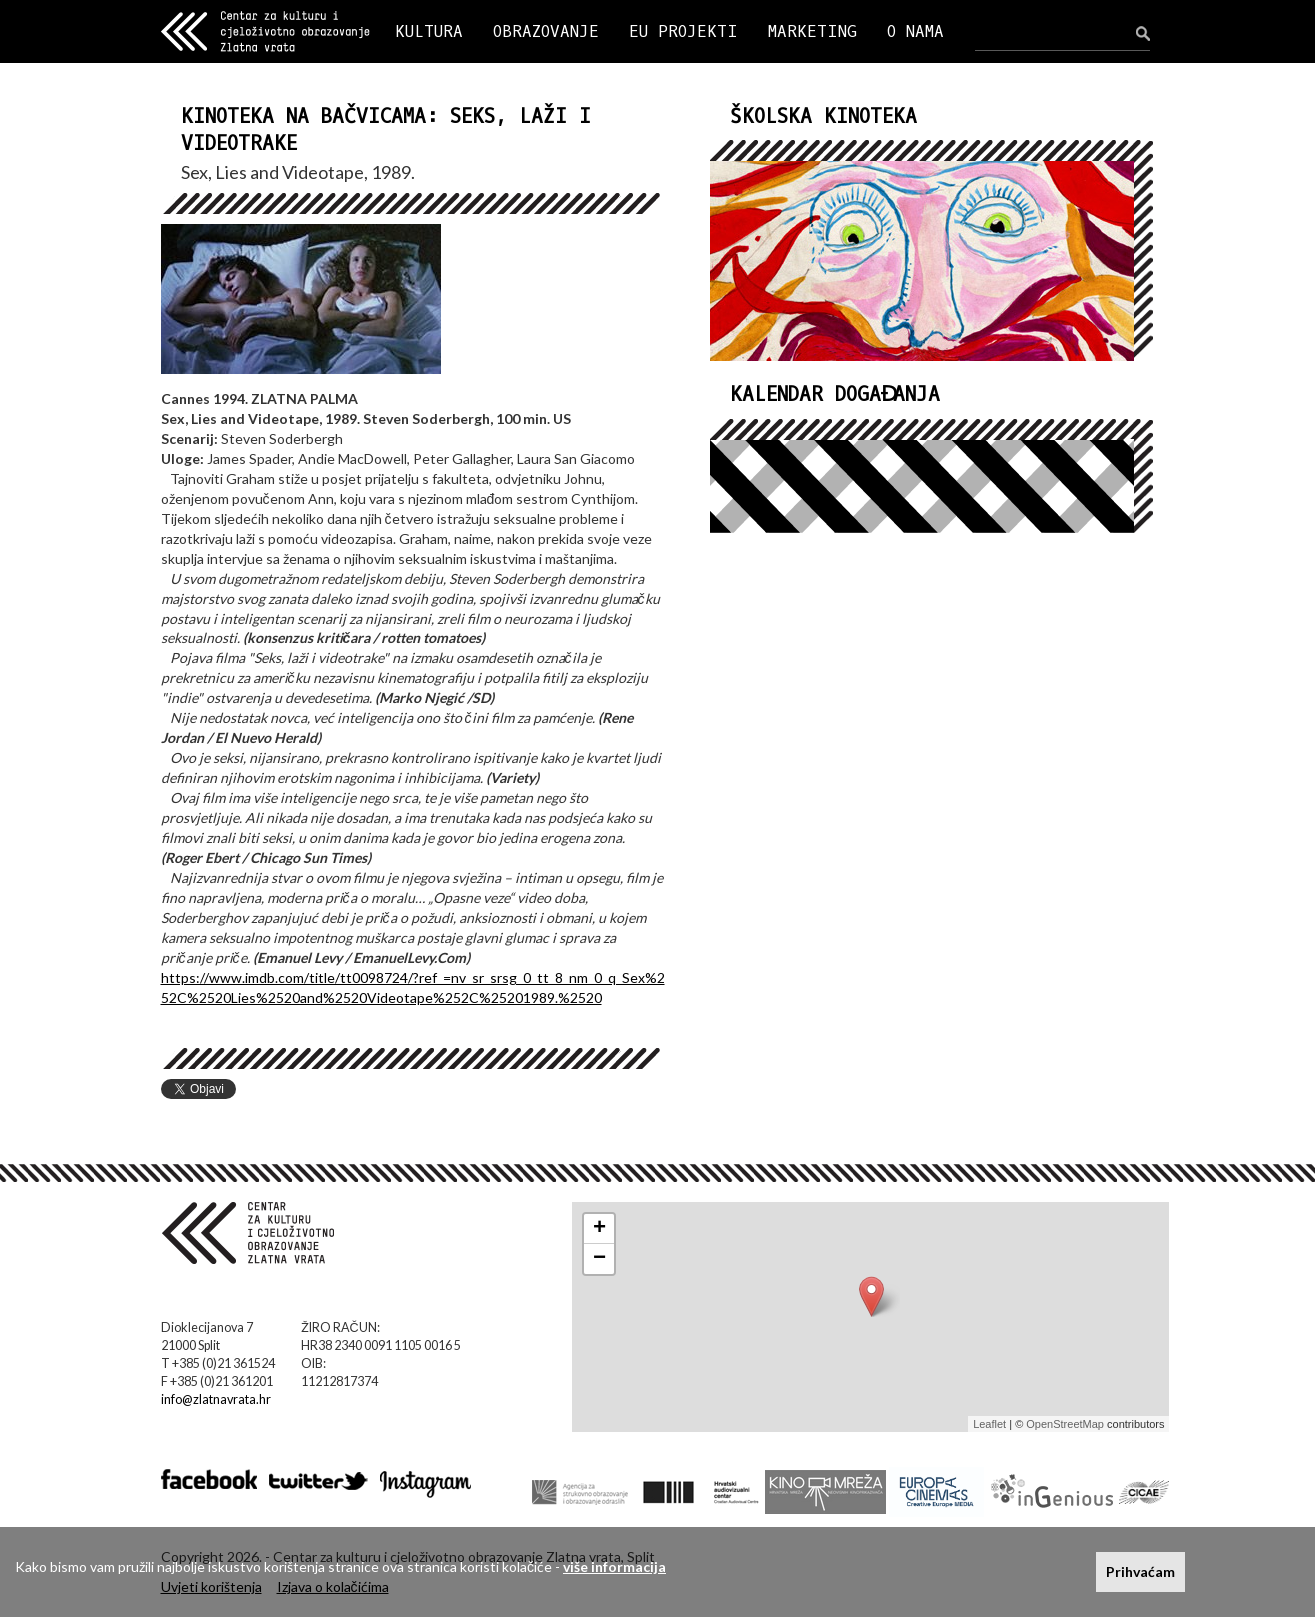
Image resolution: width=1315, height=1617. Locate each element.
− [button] (599, 1259)
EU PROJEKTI (683, 31)
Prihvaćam (1140, 1571)
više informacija (614, 1566)
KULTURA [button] (429, 31)
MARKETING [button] (812, 31)
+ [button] (599, 1229)
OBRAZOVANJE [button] (546, 31)
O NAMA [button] (915, 31)
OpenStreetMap (1065, 1424)
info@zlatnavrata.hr (216, 1399)
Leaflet (989, 1424)
